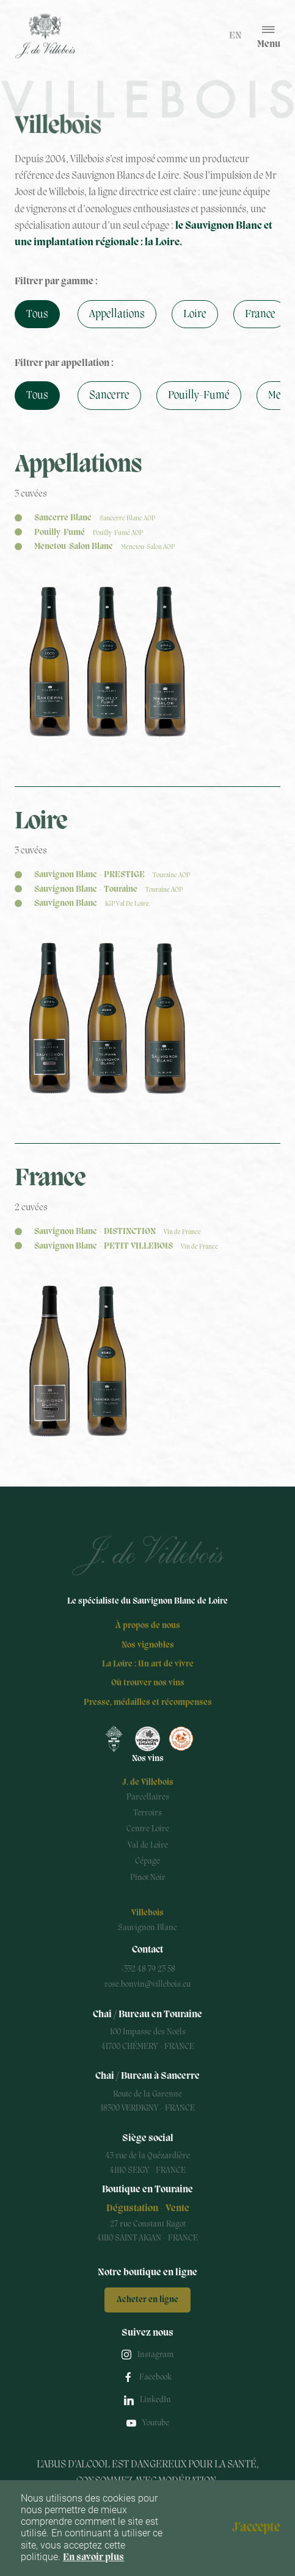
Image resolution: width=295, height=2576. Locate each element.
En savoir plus (93, 2557)
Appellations (117, 314)
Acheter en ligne (147, 2300)
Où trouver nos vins (147, 1683)
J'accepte (256, 2528)
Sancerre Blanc (94, 518)
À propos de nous (147, 1626)
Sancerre (109, 395)
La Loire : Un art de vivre (148, 1664)
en (235, 36)
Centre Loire (147, 1829)
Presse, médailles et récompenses (148, 1702)
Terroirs (147, 1813)
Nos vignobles (148, 1645)
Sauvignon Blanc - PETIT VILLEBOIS (126, 1246)
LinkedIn (155, 2400)
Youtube (155, 2423)
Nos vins (148, 1758)
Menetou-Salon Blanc (104, 546)
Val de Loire (148, 1845)
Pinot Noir (148, 1877)
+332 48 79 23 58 (147, 1969)
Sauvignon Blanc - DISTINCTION (117, 1231)
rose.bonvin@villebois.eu (147, 1984)
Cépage (147, 1861)
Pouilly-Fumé (199, 395)
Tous (37, 314)
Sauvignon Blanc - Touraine (108, 889)
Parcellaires (147, 1797)
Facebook (155, 2377)
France (260, 314)
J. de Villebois (147, 1782)
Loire (194, 314)
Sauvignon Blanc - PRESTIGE (112, 875)
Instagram (155, 2354)
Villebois (147, 1913)
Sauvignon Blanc (91, 903)
